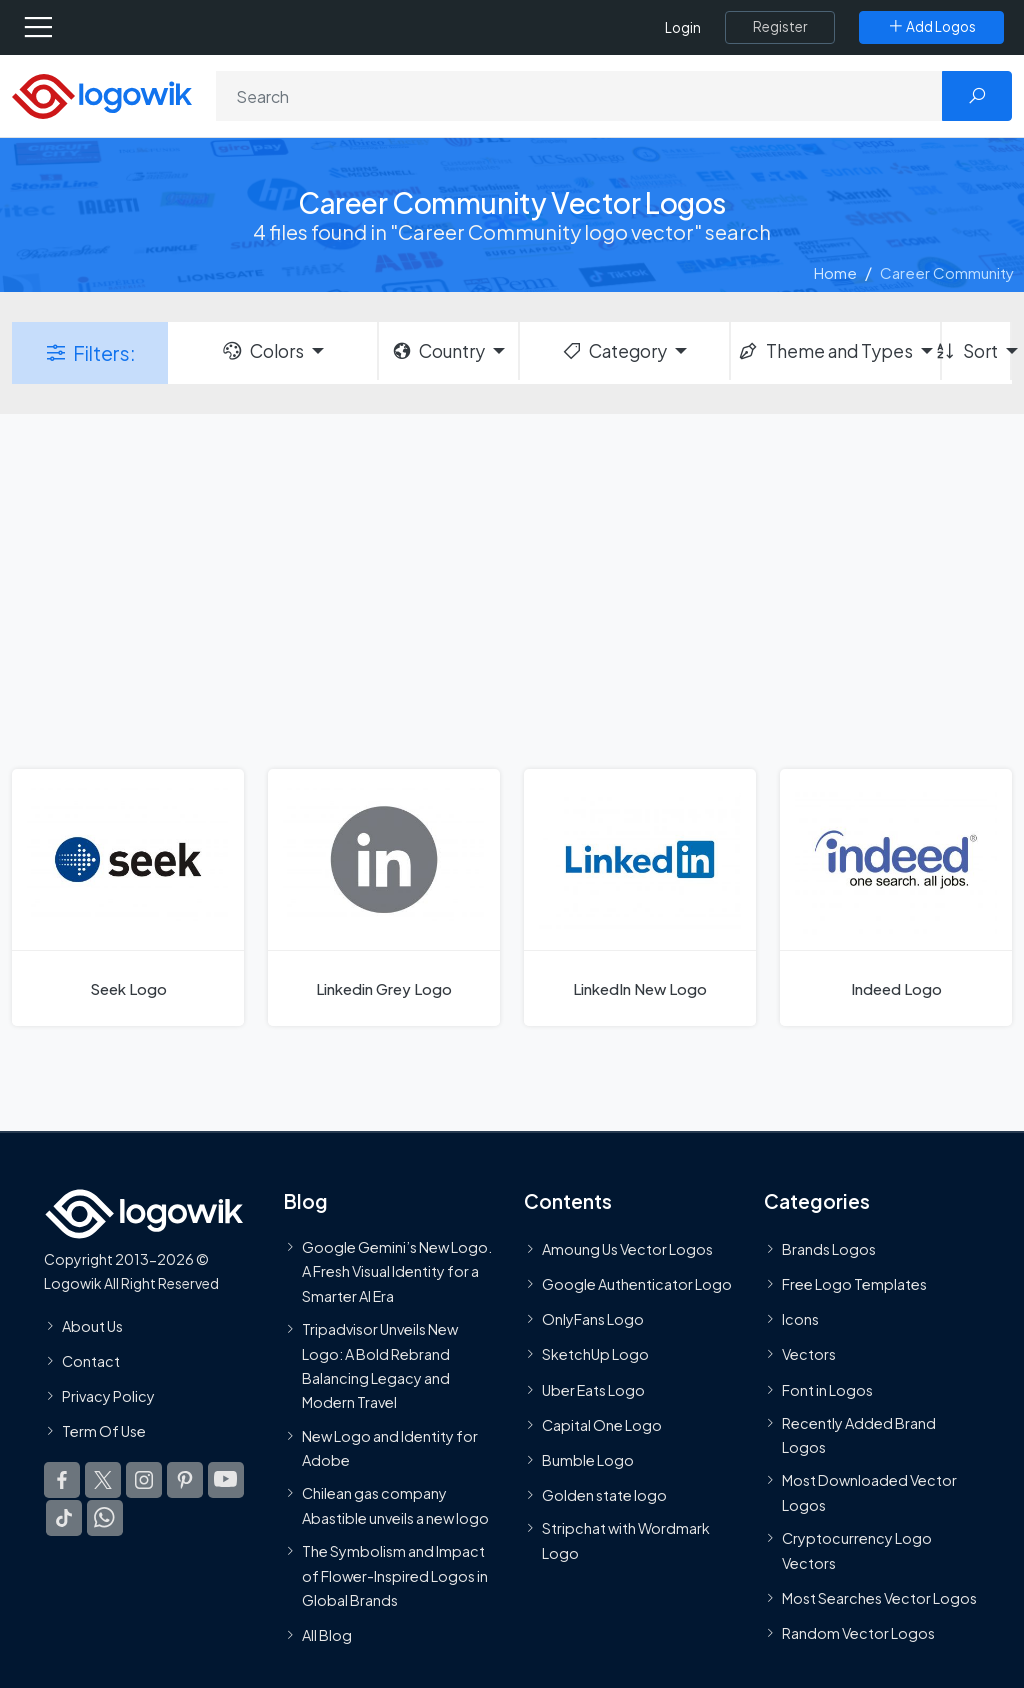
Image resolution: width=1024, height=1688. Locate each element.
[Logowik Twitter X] (103, 1480)
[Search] (579, 96)
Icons (800, 1319)
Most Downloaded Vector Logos (869, 1493)
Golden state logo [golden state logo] (604, 1495)
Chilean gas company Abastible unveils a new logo (395, 1505)
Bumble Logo (588, 1460)
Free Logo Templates (854, 1284)
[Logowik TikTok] (64, 1518)
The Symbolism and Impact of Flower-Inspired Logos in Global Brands (395, 1575)
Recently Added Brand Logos (859, 1435)
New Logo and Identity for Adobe (390, 1448)
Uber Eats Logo (593, 1390)
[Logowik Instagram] (144, 1480)
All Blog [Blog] (327, 1635)
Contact (91, 1361)
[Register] (780, 27)
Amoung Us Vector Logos (627, 1249)
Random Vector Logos (858, 1633)
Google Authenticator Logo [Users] (637, 1284)
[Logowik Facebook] (62, 1480)
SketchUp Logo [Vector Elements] (595, 1354)
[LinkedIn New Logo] (640, 897)
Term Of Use (104, 1431)
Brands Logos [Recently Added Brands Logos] (829, 1249)
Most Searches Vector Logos (879, 1598)
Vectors (809, 1354)
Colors (262, 351)
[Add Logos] (931, 27)
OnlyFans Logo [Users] (593, 1319)
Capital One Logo (602, 1425)
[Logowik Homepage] (102, 94)
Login (683, 27)
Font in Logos (827, 1390)
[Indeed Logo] (896, 897)
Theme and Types (824, 351)
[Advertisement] (512, 589)
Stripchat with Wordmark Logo (626, 1540)
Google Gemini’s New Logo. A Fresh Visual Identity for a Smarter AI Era (397, 1271)
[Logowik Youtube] (226, 1480)
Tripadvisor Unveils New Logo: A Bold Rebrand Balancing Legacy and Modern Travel (380, 1365)
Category (614, 351)
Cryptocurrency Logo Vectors (857, 1550)
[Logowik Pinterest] (185, 1480)
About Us (92, 1326)
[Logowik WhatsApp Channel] (105, 1518)
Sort (970, 351)
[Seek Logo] (128, 897)
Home (835, 272)
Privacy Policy (108, 1396)
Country (438, 351)
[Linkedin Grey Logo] (384, 897)
